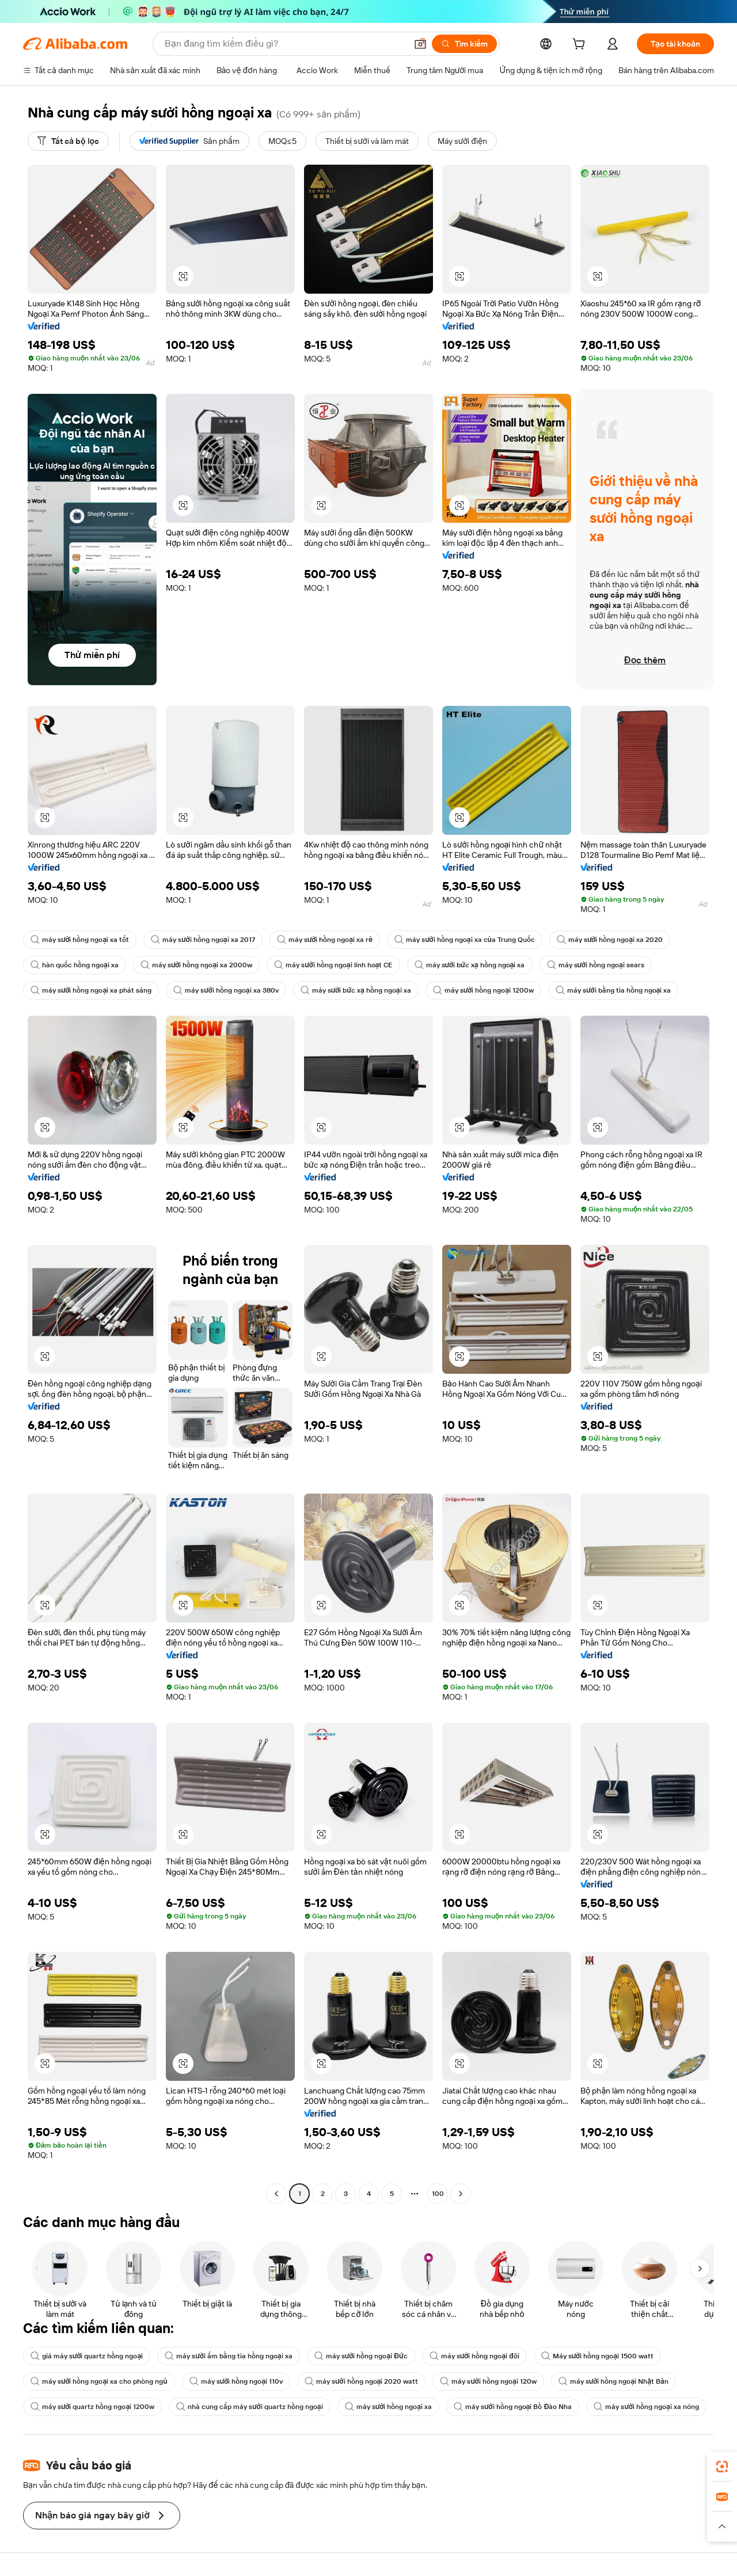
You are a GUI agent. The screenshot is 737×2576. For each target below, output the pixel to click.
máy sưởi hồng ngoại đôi (474, 2356)
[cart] (581, 45)
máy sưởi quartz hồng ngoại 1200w (92, 2406)
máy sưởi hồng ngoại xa (388, 2406)
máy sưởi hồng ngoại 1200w (483, 990)
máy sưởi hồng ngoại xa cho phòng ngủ (99, 2381)
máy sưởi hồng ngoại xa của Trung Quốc (464, 939)
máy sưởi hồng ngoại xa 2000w (196, 965)
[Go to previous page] (276, 2193)
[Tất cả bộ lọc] (68, 141)
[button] (183, 276)
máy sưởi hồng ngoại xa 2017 (202, 939)
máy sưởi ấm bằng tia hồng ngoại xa (228, 2356)
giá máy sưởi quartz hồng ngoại (87, 2356)
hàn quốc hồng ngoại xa (75, 965)
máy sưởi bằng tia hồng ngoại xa (613, 990)
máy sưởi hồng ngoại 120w (488, 2381)
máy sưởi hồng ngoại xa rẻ (325, 939)
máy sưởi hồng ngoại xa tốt (80, 939)
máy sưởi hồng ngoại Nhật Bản (613, 2381)
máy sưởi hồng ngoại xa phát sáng (91, 990)
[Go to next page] (460, 2193)
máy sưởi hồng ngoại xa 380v (225, 990)
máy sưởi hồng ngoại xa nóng (646, 2406)
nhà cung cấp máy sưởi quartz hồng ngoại (249, 2406)
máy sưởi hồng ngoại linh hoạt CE (333, 965)
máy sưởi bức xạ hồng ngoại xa (470, 965)
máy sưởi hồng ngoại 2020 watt (361, 2381)
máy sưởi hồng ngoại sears (595, 965)
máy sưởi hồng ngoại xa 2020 (610, 939)
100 (438, 2194)
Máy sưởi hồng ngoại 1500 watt (597, 2356)
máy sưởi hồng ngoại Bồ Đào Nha (513, 2406)
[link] (722, 2467)
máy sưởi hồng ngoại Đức (361, 2356)
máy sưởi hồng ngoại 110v (236, 2381)
